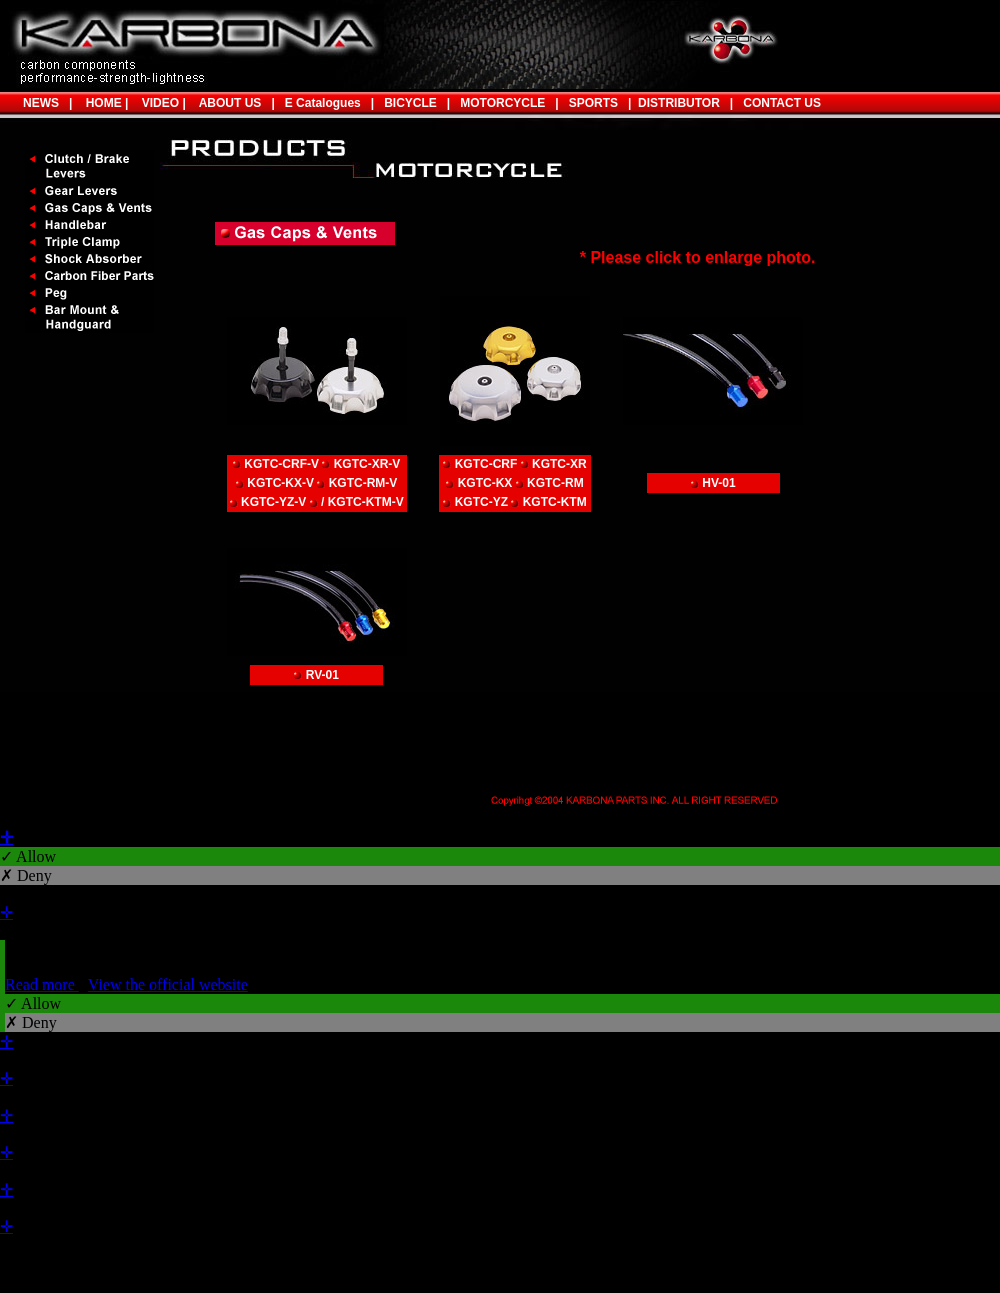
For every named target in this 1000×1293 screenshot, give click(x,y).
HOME (100, 103)
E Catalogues (323, 103)
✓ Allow (28, 856)
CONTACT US (782, 103)
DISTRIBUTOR (675, 103)
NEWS (41, 103)
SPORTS (588, 103)
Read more (42, 984)
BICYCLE (410, 103)
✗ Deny (26, 875)
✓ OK (532, 1283)
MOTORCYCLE (502, 103)
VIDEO (157, 103)
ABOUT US (230, 103)
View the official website (168, 984)
